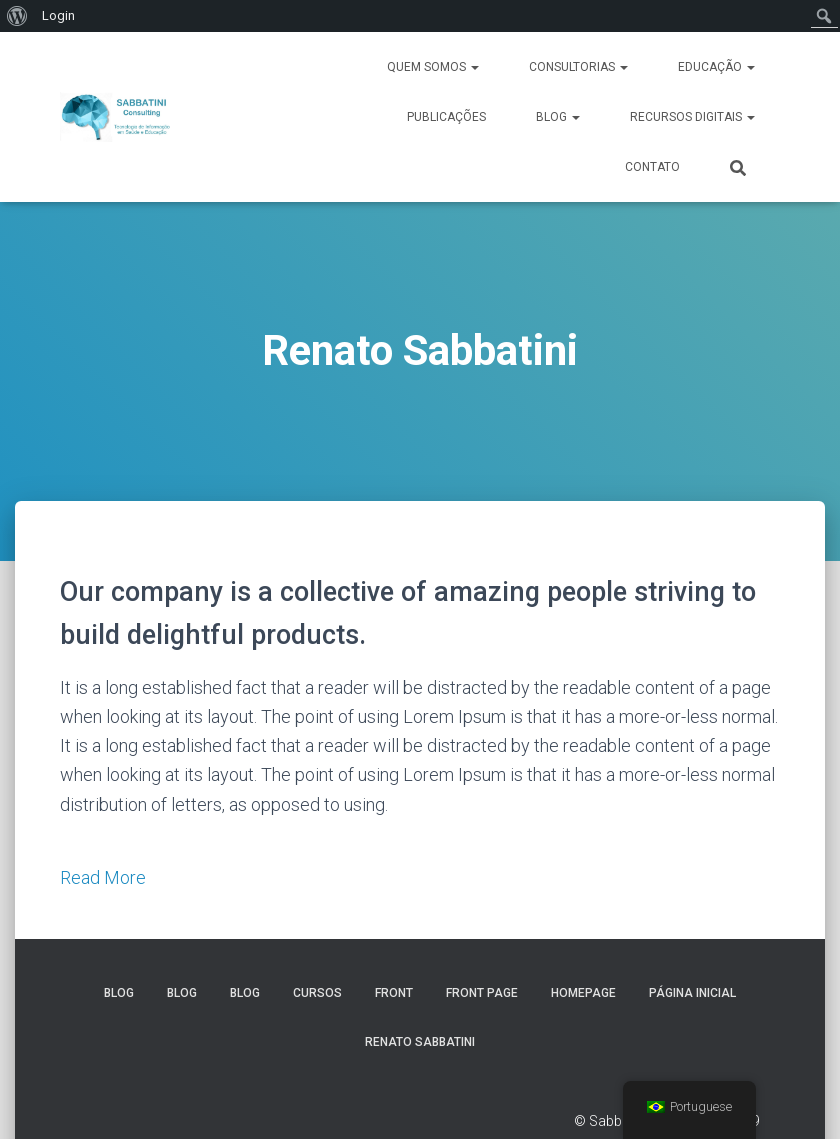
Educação (716, 67)
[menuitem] (17, 16)
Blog (558, 117)
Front (394, 993)
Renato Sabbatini (420, 1042)
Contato (652, 167)
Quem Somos (433, 67)
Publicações (446, 117)
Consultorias (578, 67)
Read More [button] (103, 877)
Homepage (583, 993)
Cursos (317, 993)
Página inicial (692, 993)
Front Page (482, 993)
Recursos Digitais (692, 117)
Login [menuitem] (58, 15)
